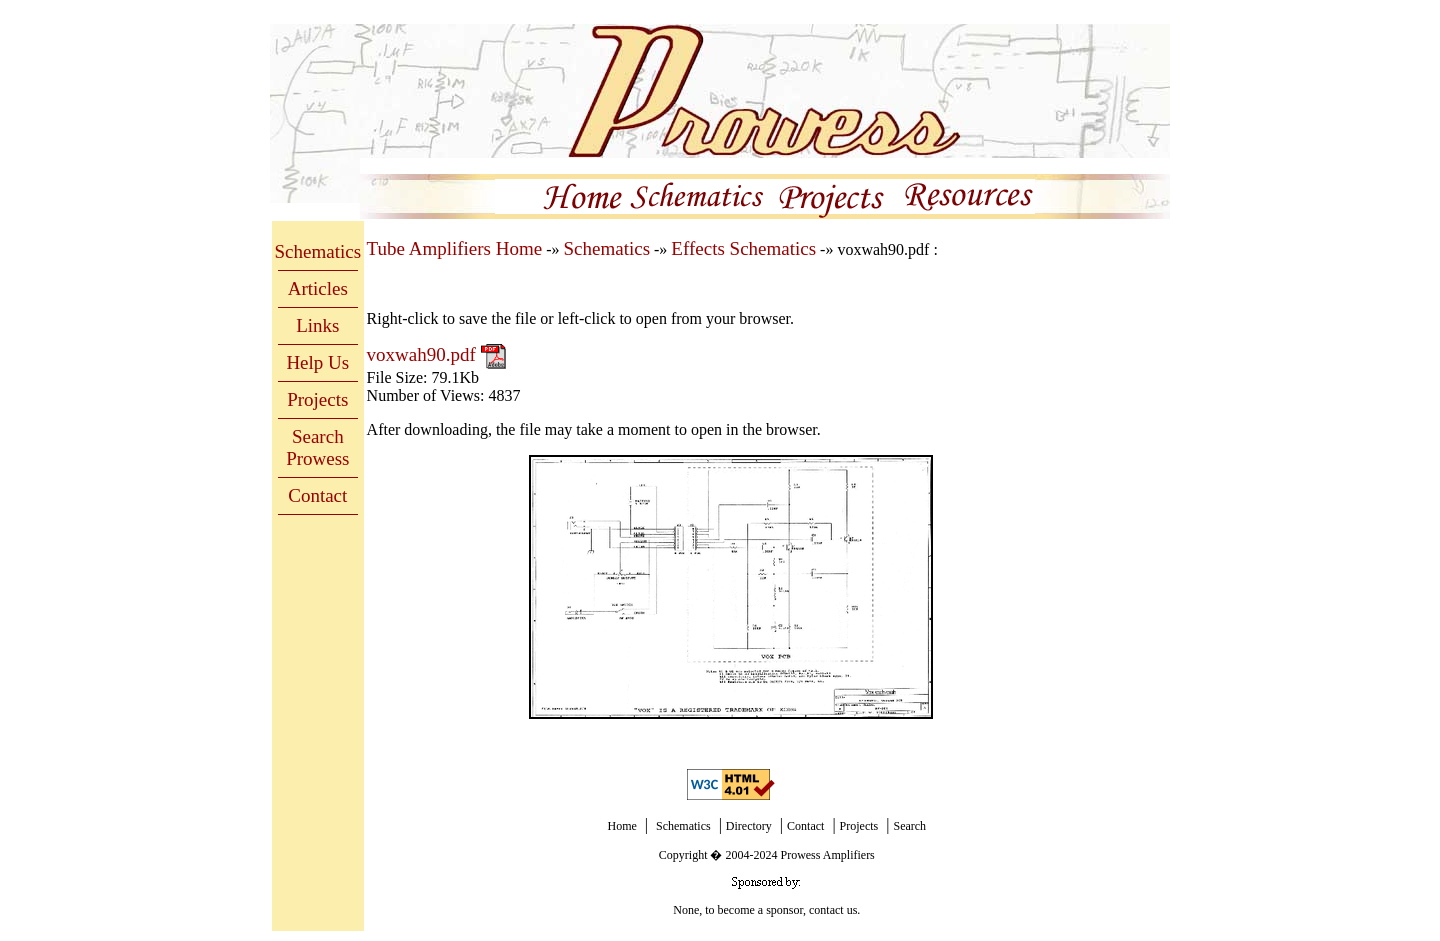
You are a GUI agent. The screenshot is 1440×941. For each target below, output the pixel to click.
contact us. (834, 910)
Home (621, 826)
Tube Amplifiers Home (455, 248)
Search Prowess (317, 447)
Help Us (317, 362)
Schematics (318, 251)
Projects (317, 399)
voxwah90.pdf (424, 354)
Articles (318, 288)
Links (317, 325)
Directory (749, 826)
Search (909, 826)
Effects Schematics (743, 248)
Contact (317, 495)
